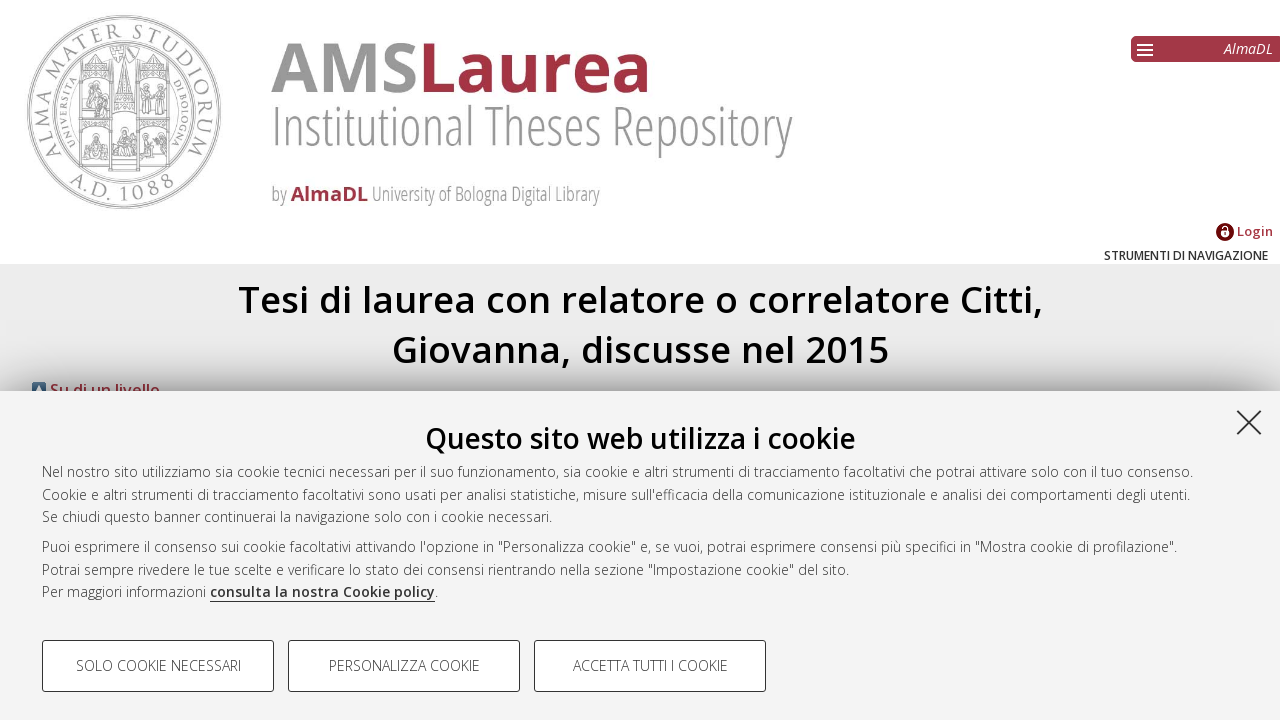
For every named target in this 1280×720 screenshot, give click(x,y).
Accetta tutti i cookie (650, 665)
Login (1244, 231)
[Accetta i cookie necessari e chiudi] (1249, 422)
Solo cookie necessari (158, 665)
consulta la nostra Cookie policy (322, 591)
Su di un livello (96, 390)
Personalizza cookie (404, 665)
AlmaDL (1248, 48)
